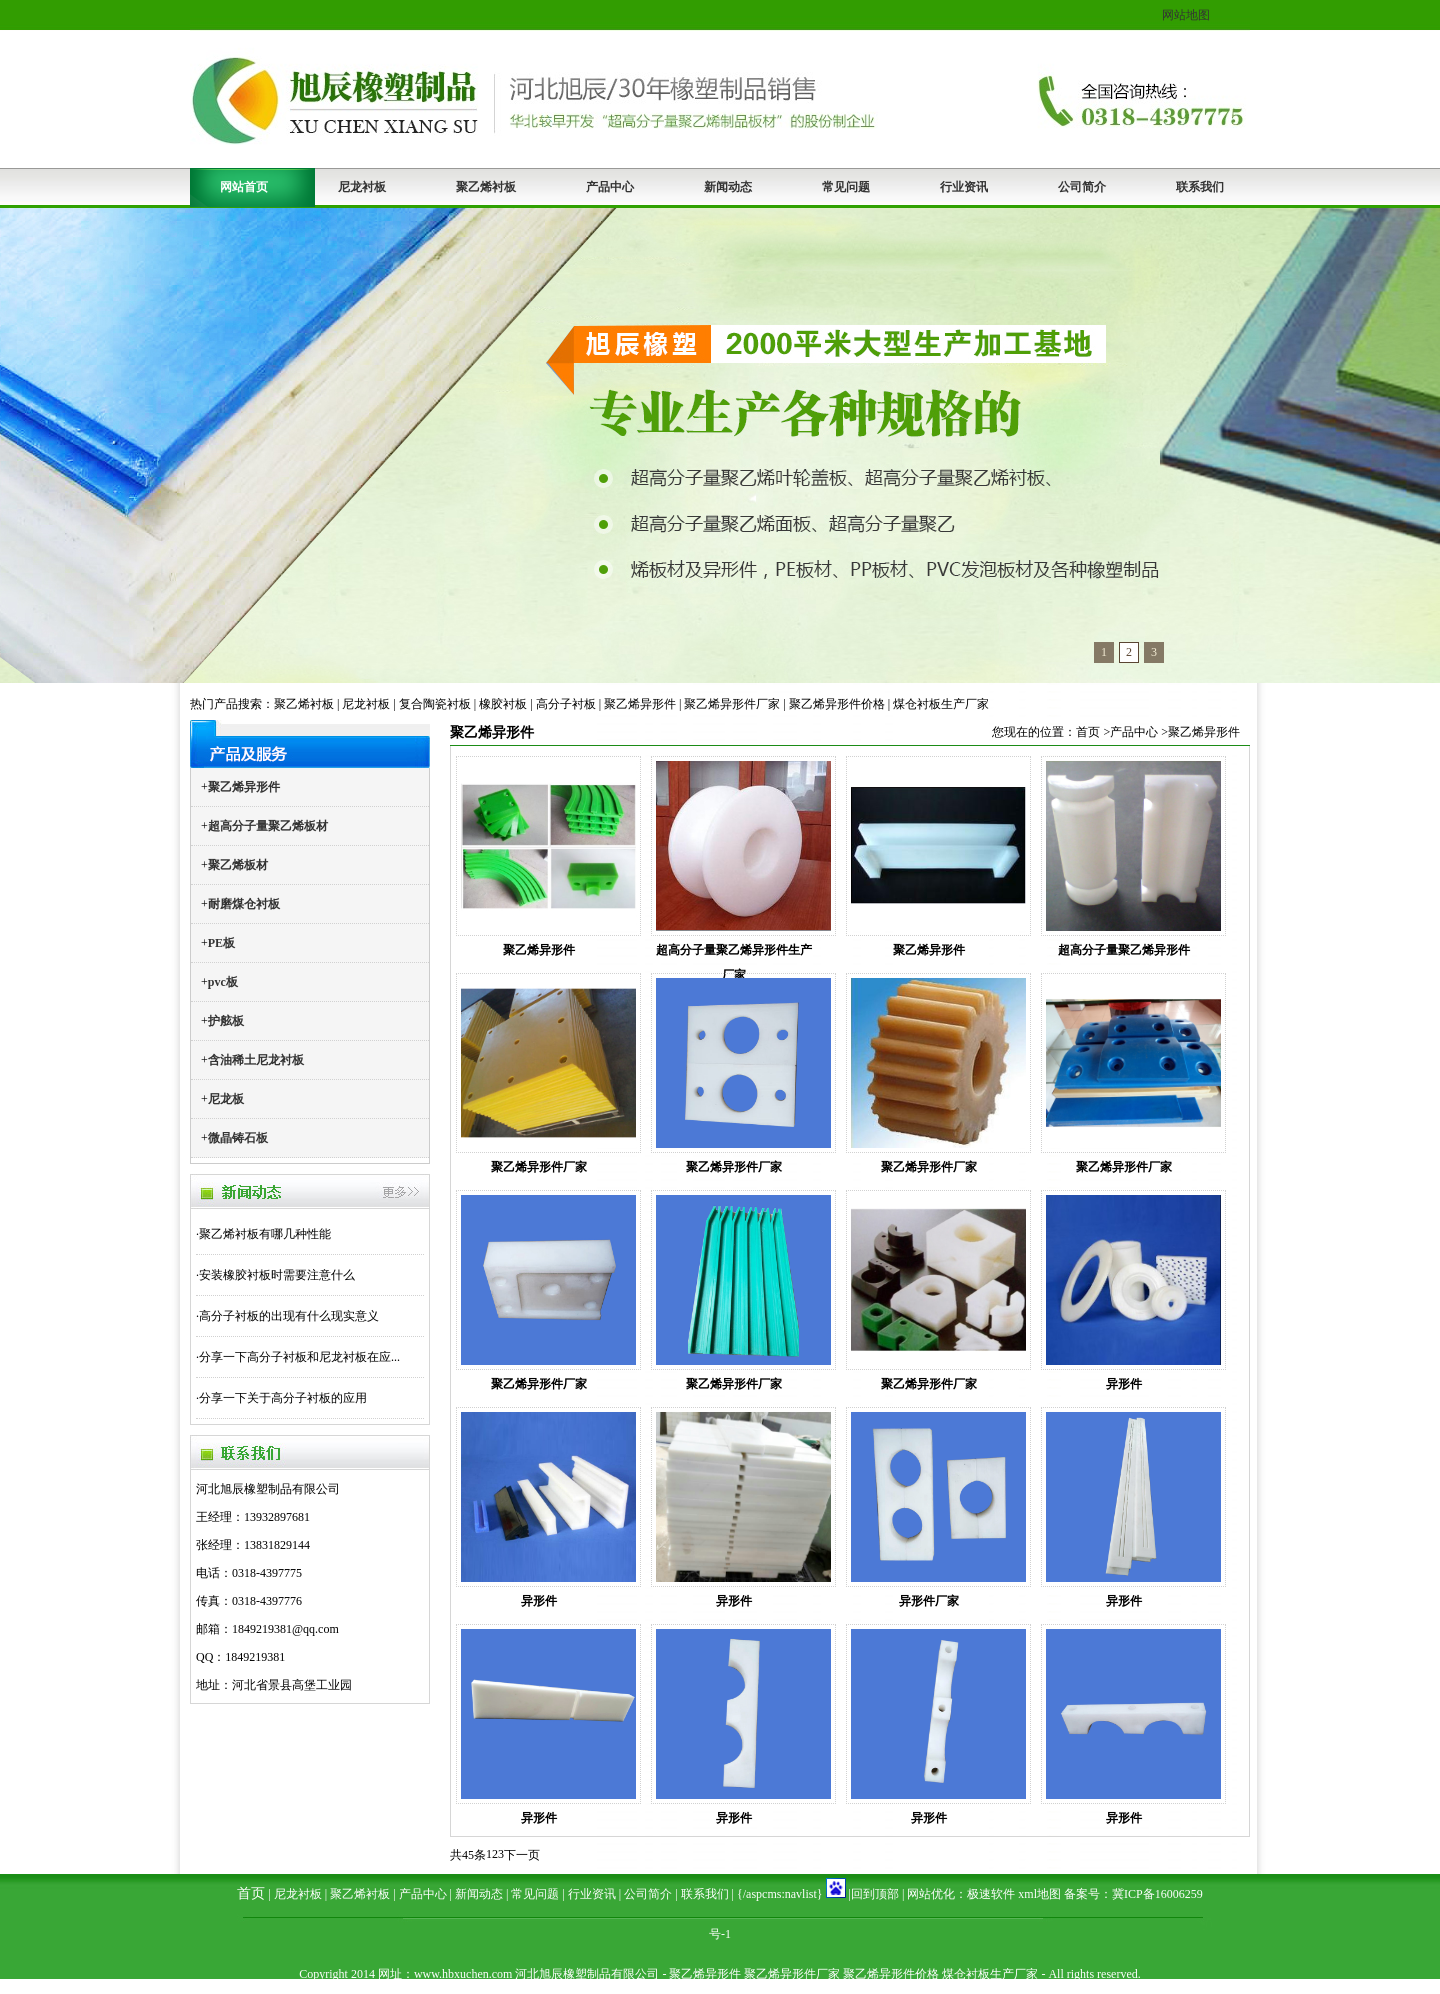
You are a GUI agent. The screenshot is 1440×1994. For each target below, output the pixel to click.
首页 (1088, 732)
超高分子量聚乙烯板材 (268, 826)
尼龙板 (226, 1099)
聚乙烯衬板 (486, 187)
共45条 (468, 1855)
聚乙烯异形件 (640, 704)
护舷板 (226, 1021)
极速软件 (991, 1894)
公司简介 (1082, 187)
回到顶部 (875, 1894)
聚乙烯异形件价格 (837, 704)
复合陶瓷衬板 (435, 704)
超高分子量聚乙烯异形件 (1124, 950)
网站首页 (244, 187)
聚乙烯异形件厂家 (732, 704)
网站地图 (1186, 15)
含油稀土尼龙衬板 (256, 1060)
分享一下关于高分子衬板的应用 (283, 1398)
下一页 (522, 1855)
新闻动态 (728, 187)
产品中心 (610, 187)
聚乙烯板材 (238, 865)
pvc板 (223, 982)
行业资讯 (964, 187)
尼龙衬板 (362, 187)
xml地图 (1039, 1894)
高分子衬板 (566, 704)
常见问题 (846, 187)
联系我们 (1200, 187)
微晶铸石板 (238, 1138)
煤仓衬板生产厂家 (941, 704)
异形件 (1124, 1384)
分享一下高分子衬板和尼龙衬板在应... (299, 1357)
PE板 (221, 943)
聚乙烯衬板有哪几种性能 (265, 1234)
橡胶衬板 (503, 704)
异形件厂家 (929, 1601)
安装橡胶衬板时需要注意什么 (277, 1275)
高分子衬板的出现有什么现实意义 (289, 1316)
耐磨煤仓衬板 (244, 904)
